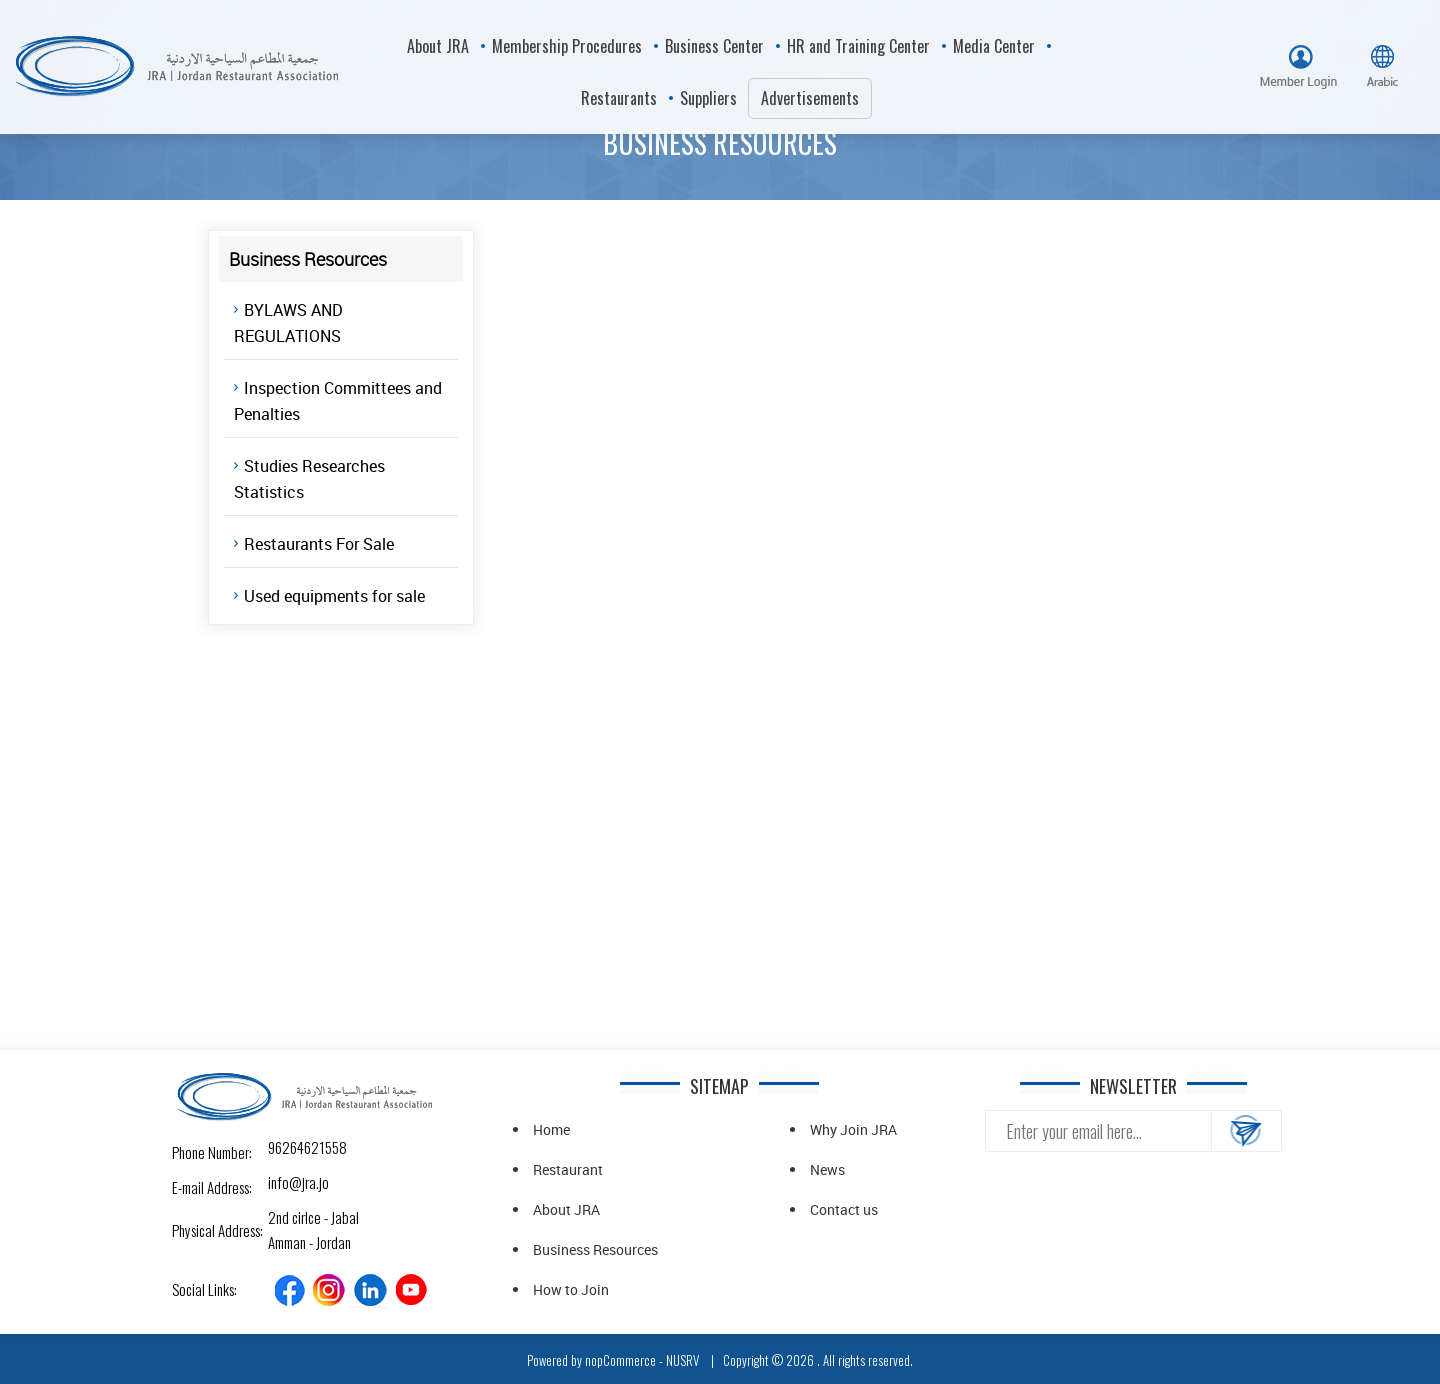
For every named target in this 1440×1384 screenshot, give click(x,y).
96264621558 (285, 1147)
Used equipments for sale (334, 596)
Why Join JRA (853, 1129)
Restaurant (568, 1169)
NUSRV (682, 1360)
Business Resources (595, 1249)
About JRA (566, 1209)
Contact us (844, 1209)
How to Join (571, 1289)
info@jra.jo (285, 1182)
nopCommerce (620, 1360)
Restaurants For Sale (319, 544)
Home (551, 1129)
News (827, 1169)
